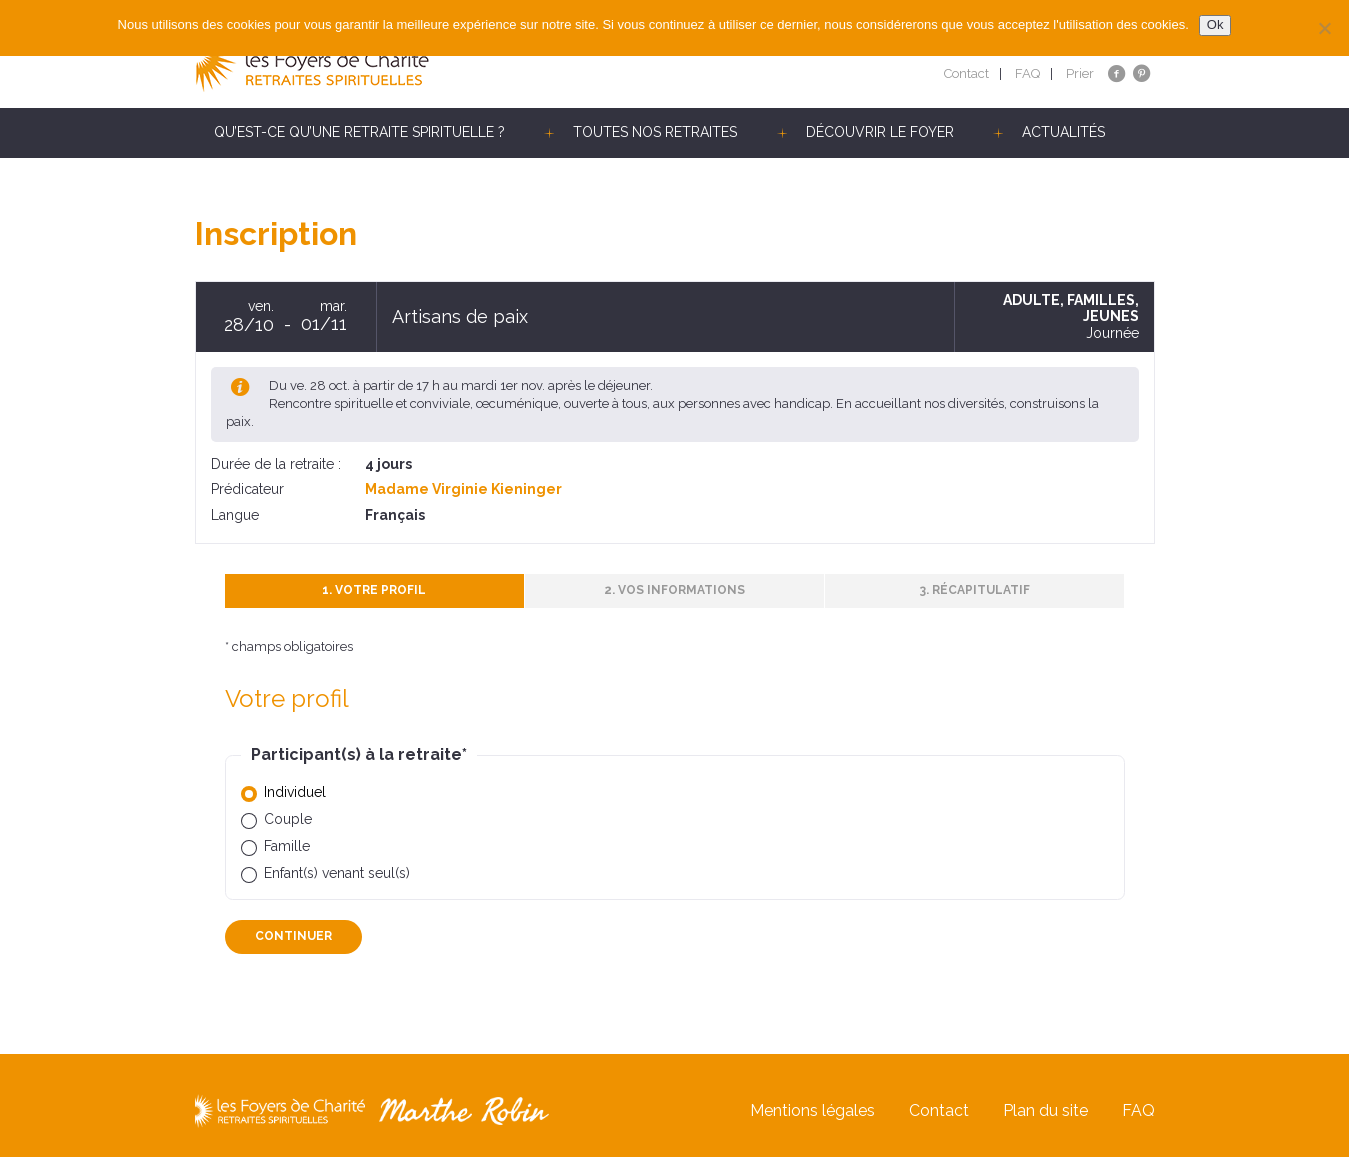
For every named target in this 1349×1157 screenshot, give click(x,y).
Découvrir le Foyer (880, 132)
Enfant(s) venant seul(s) (337, 873)
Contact (966, 73)
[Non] (1324, 28)
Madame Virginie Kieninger (463, 489)
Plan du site (1045, 1110)
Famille (287, 846)
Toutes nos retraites (655, 132)
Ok (1215, 24)
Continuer (293, 936)
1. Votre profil (374, 590)
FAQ (1027, 73)
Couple (288, 819)
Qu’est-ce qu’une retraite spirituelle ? (359, 132)
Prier (1080, 73)
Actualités (1063, 132)
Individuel (295, 792)
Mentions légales (812, 1110)
